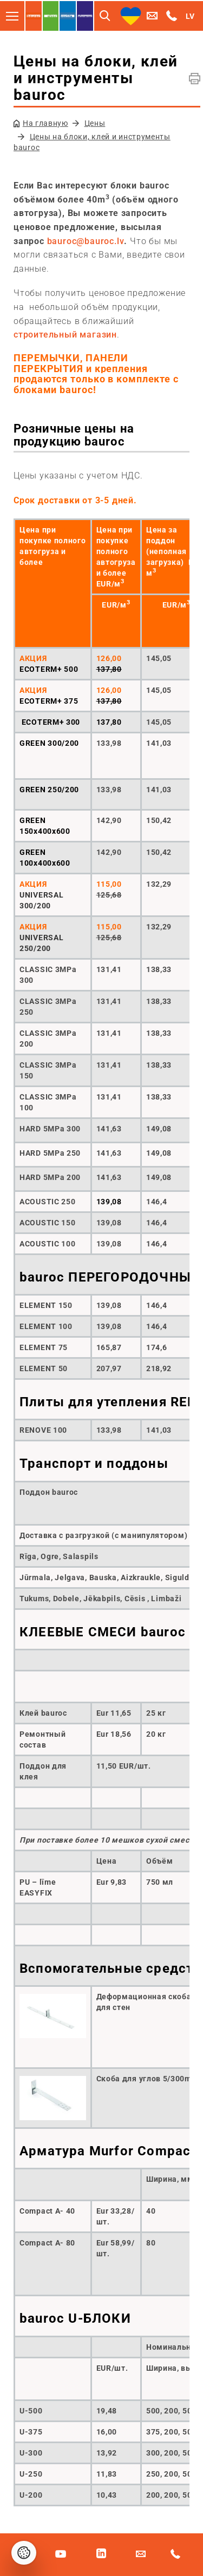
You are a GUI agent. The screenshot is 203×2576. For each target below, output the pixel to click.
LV (190, 16)
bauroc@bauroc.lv (86, 241)
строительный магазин (65, 334)
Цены (95, 123)
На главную (45, 123)
